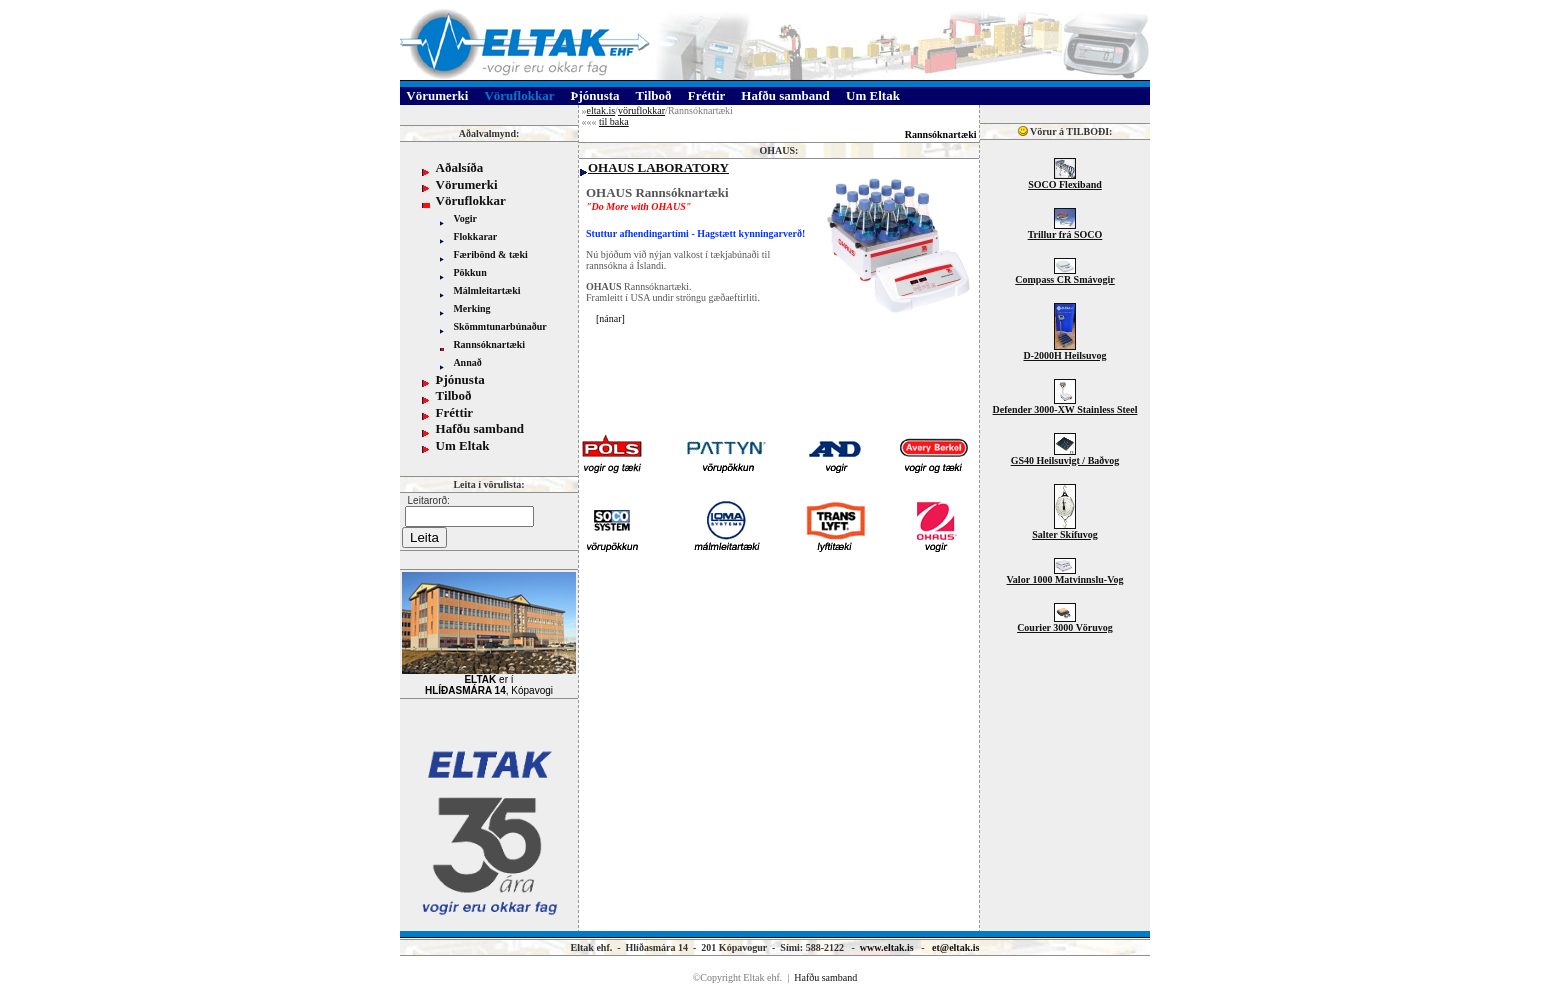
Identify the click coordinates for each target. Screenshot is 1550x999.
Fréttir (455, 412)
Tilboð (454, 395)
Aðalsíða (460, 167)
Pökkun (469, 272)
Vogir (465, 218)
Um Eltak (463, 445)
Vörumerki (467, 184)
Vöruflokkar (471, 200)
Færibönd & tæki (490, 254)
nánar (610, 318)
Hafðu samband (480, 428)
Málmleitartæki (486, 290)
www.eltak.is (887, 947)
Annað (467, 362)
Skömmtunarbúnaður (499, 326)
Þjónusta (460, 379)
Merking (471, 308)
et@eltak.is (955, 947)
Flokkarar (475, 236)
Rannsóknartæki (489, 344)
